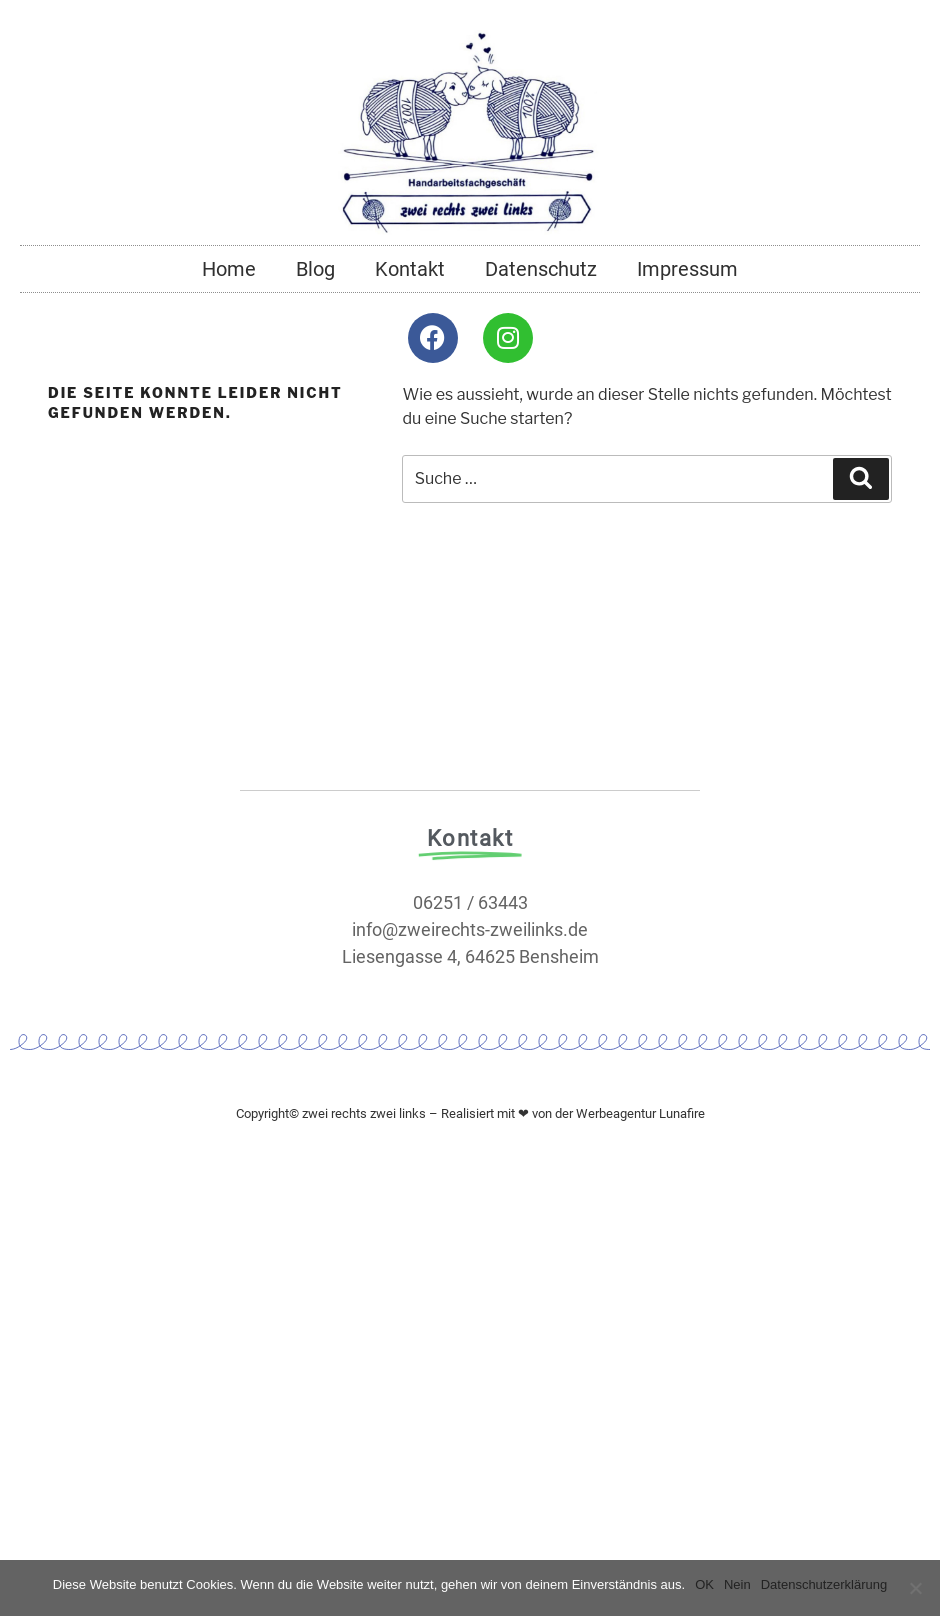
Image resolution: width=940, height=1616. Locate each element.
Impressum (687, 269)
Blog (315, 269)
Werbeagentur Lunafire (640, 1113)
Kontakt (410, 269)
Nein (737, 1584)
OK (704, 1584)
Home (229, 269)
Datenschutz (541, 269)
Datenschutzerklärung (824, 1584)
